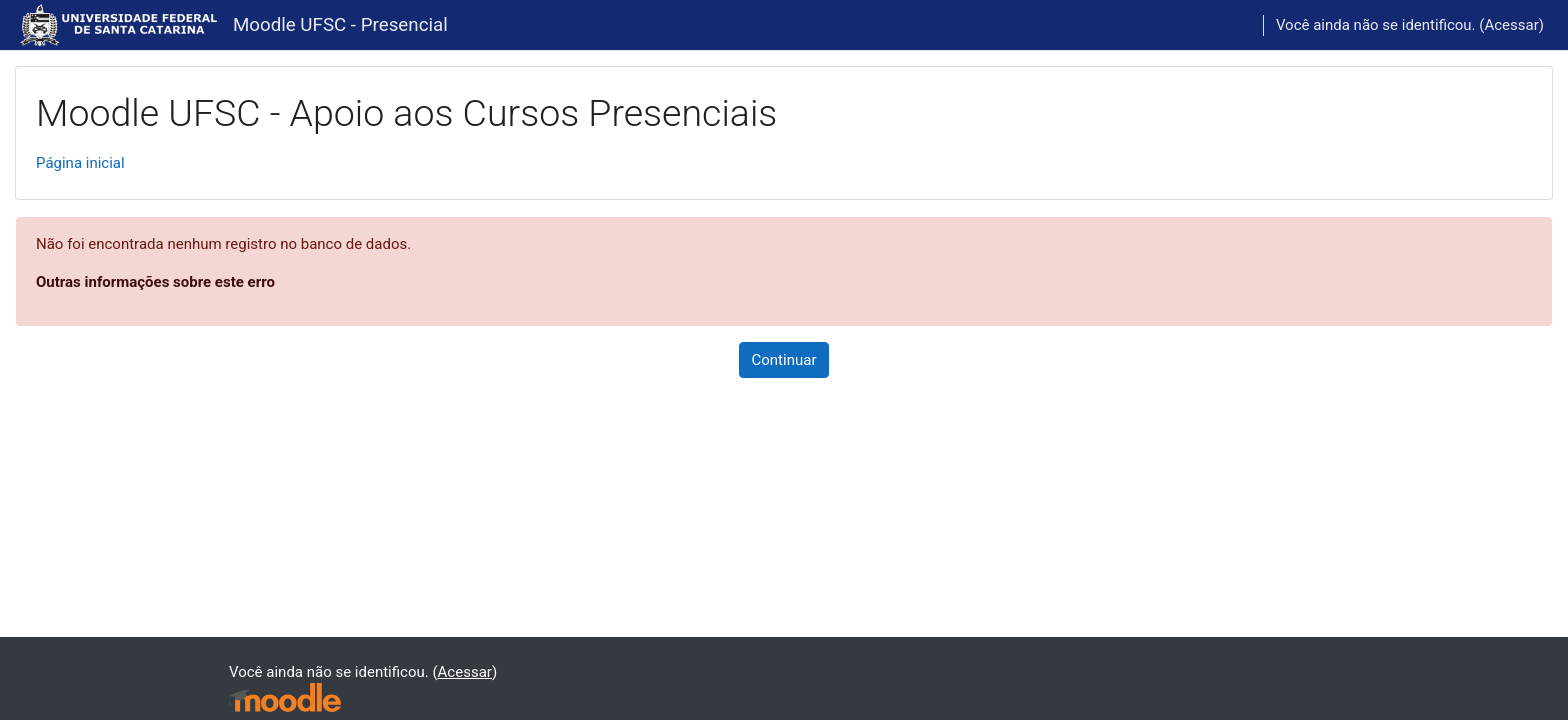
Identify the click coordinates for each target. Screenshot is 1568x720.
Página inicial (80, 163)
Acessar (1511, 25)
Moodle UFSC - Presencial (340, 25)
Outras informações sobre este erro (155, 282)
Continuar (784, 360)
